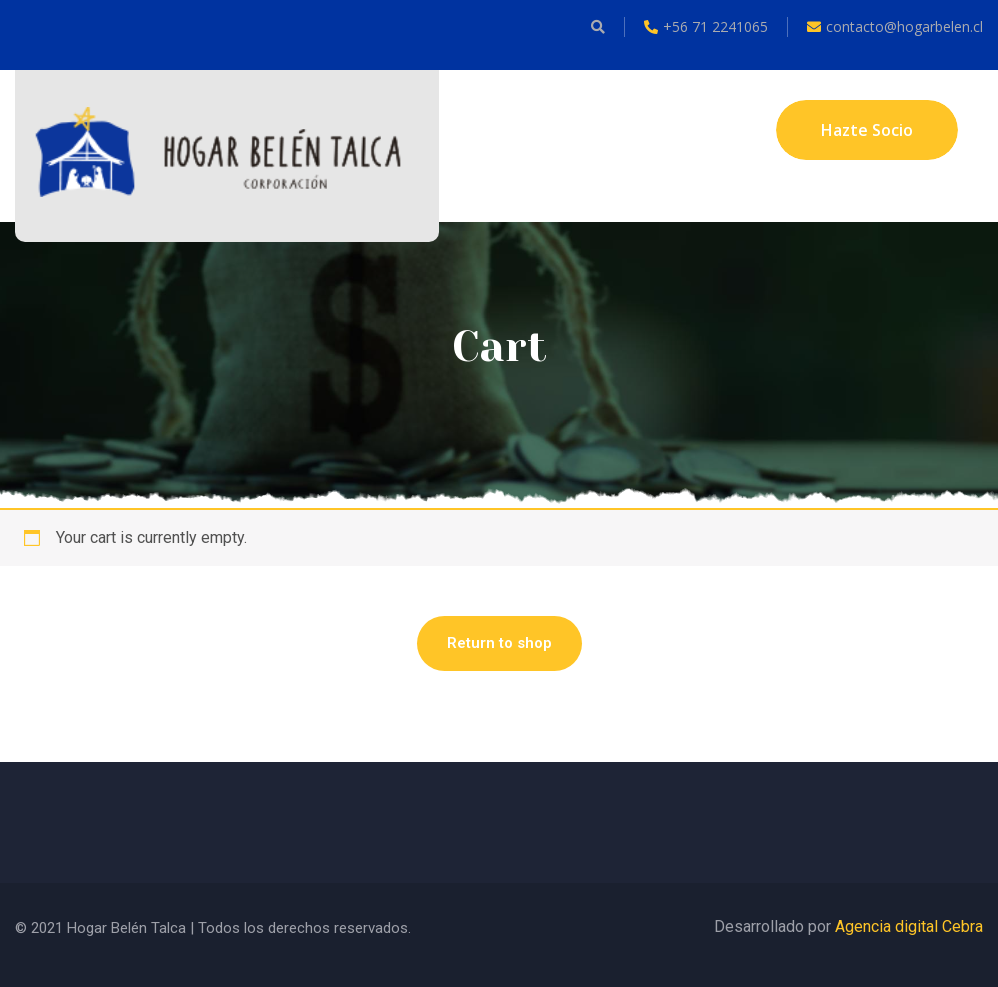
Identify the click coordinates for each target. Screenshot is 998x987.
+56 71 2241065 (706, 26)
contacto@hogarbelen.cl (895, 26)
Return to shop (499, 643)
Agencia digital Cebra (909, 926)
